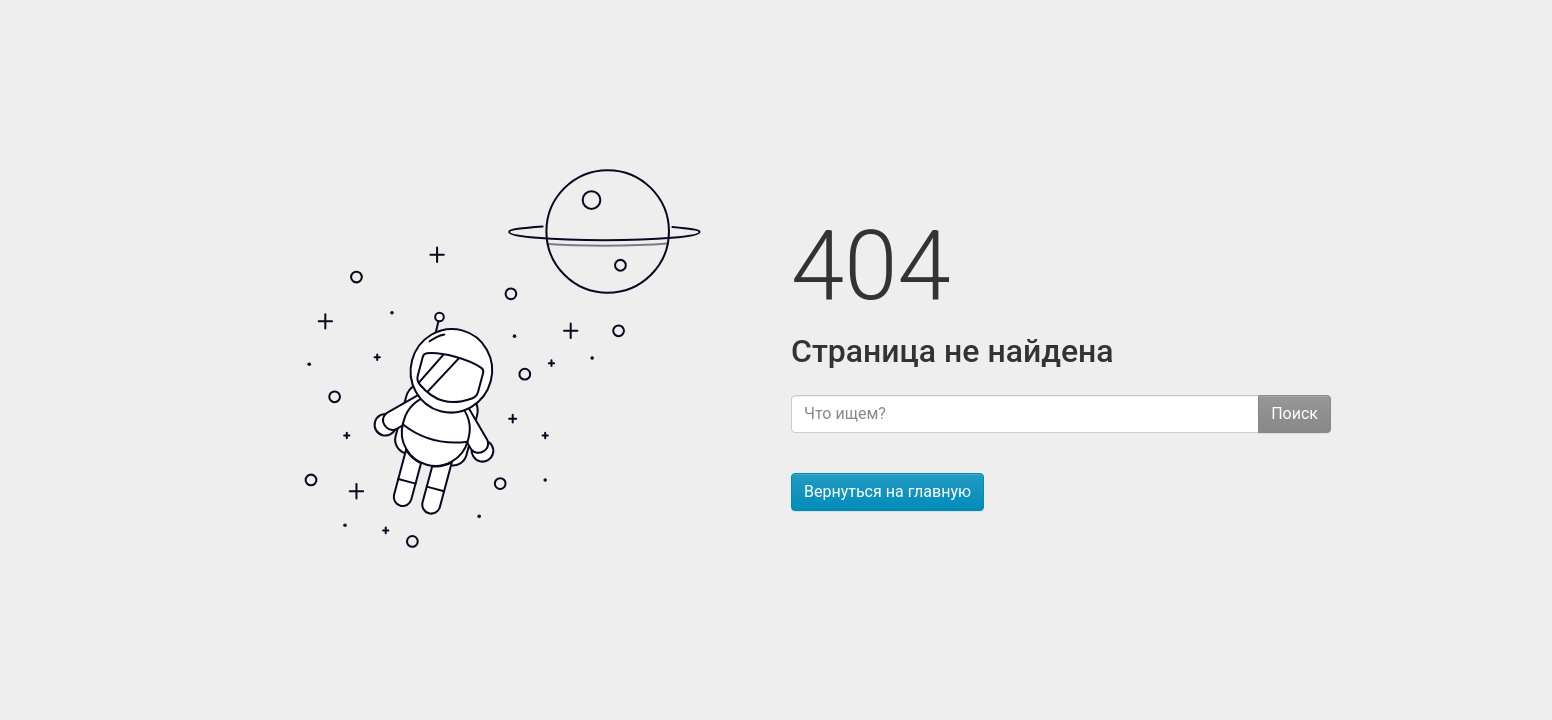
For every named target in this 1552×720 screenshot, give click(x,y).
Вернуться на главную (887, 491)
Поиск (1294, 413)
